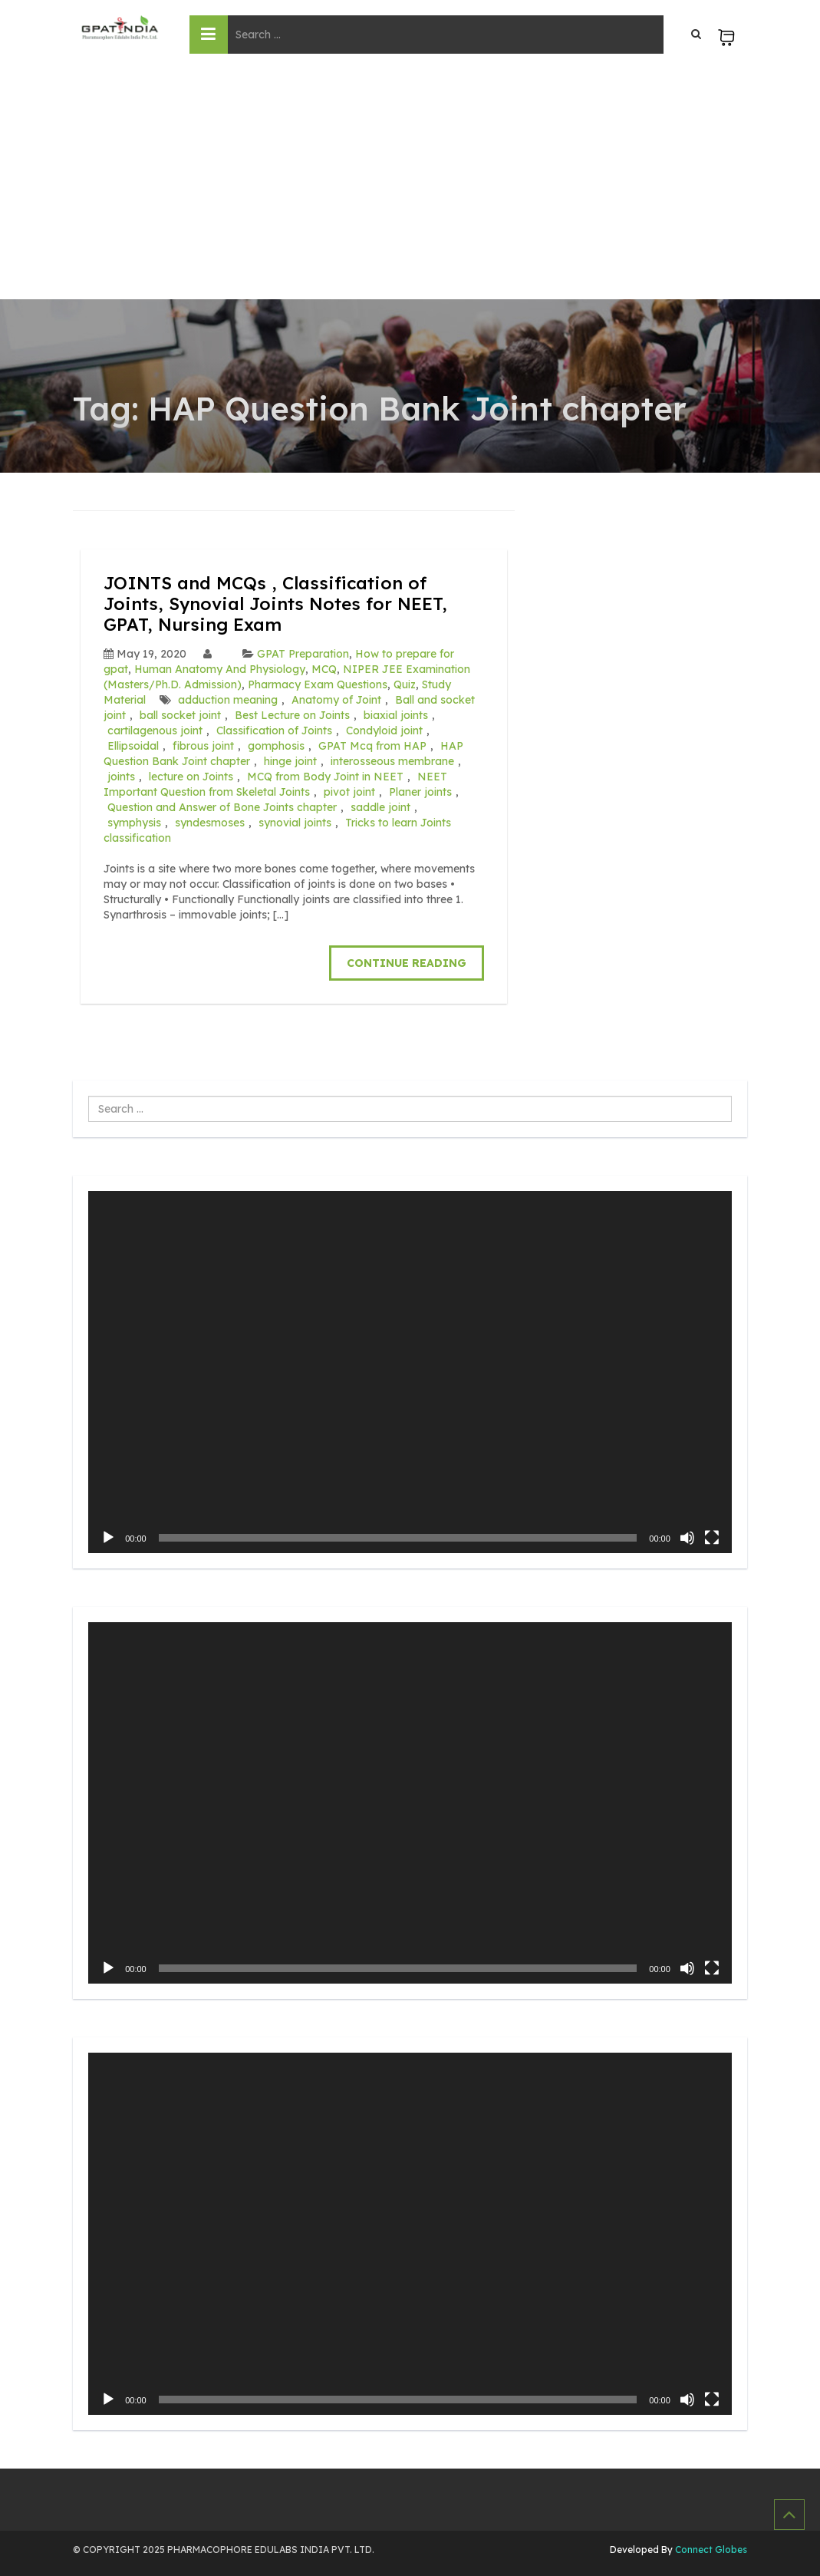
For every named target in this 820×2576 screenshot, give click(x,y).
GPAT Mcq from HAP (372, 744)
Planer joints (420, 790)
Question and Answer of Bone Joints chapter (222, 806)
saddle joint (380, 806)
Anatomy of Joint (336, 698)
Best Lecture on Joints (292, 714)
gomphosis (276, 744)
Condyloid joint (384, 729)
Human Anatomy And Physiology (219, 668)
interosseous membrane (392, 760)
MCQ (324, 668)
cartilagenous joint (155, 729)
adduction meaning (228, 698)
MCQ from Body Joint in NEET (325, 775)
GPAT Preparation (303, 652)
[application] (410, 1370)
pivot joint (349, 790)
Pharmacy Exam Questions (317, 683)
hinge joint (290, 760)
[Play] (108, 1536)
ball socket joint (180, 714)
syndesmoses (210, 821)
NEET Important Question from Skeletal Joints (275, 782)
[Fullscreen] (712, 1536)
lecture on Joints (191, 775)
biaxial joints (396, 714)
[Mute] (687, 1536)
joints (121, 775)
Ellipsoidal (133, 744)
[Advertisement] (410, 184)
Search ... (88, 1094)
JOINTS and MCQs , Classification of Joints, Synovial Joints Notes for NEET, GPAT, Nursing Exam (282, 603)
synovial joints (295, 821)
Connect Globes (710, 2549)
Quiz (405, 683)
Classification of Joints (274, 729)
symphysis (134, 821)
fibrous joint (203, 744)
